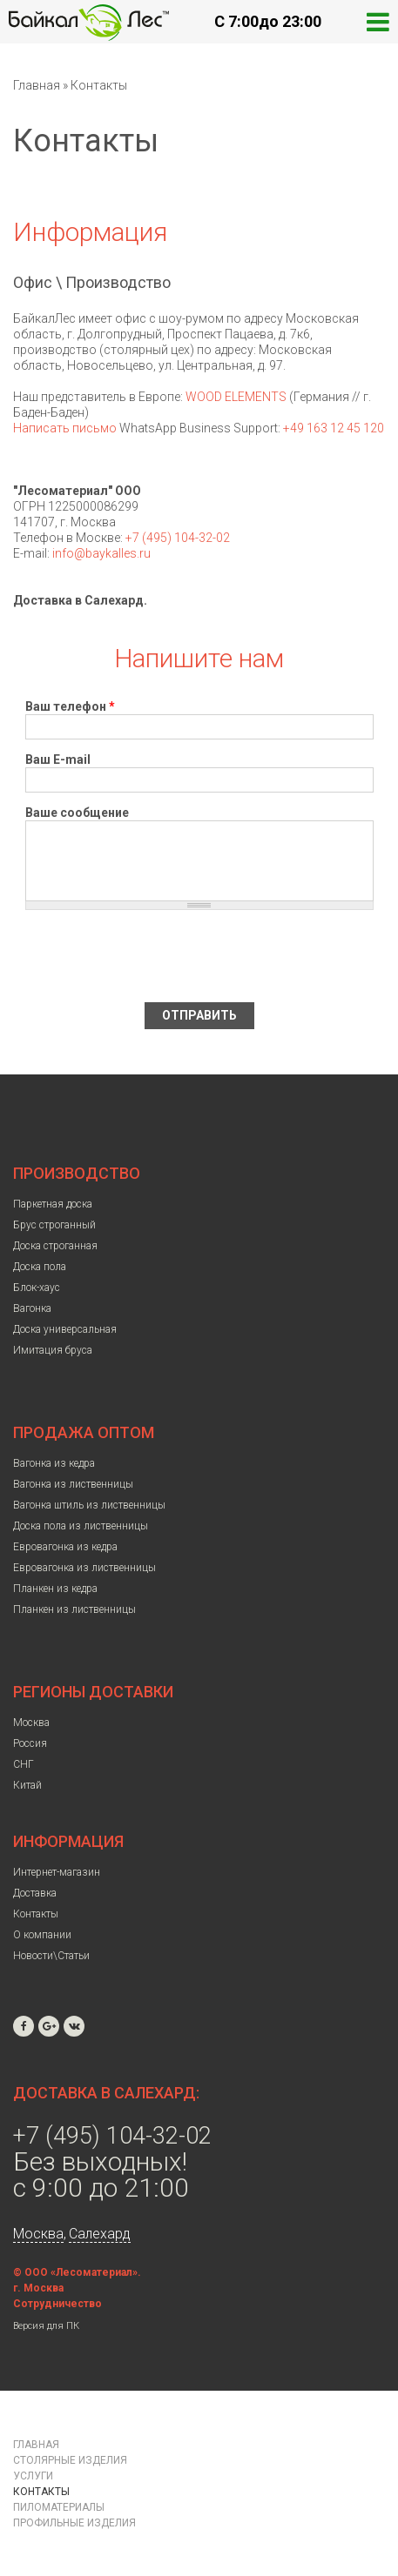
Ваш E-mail (58, 759)
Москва (31, 1722)
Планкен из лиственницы (74, 1609)
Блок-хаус (36, 1287)
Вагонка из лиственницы (73, 1484)
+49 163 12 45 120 (333, 428)
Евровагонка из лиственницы (84, 1568)
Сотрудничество (57, 2304)
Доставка (35, 1893)
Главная (36, 85)
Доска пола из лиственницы (80, 1526)
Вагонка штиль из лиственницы (89, 1505)
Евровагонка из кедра (65, 1547)
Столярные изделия (70, 2460)
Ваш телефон (70, 706)
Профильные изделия (74, 2523)
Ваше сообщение (77, 813)
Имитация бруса (52, 1350)
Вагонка (32, 1308)
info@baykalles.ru (101, 553)
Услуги (33, 2476)
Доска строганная (55, 1246)
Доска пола (39, 1267)
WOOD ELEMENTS (236, 397)
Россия (30, 1743)
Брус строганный (54, 1225)
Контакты (35, 1914)
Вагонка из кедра (54, 1463)
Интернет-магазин (56, 1872)
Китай (27, 1785)
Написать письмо (65, 428)
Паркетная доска (52, 1204)
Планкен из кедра (55, 1588)
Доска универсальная (65, 1329)
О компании (42, 1935)
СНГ (23, 1764)
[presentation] (157, 956)
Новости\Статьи (51, 1956)
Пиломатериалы (59, 2507)
